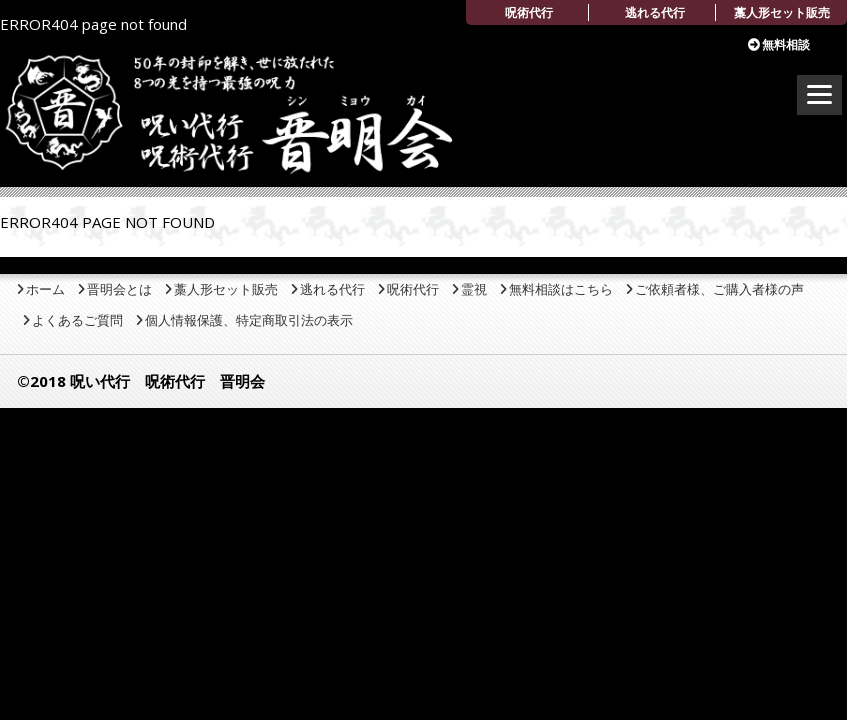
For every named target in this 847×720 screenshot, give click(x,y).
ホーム (45, 289)
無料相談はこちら (561, 289)
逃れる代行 (655, 12)
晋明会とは (119, 289)
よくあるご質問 (77, 320)
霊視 (474, 289)
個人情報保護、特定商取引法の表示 (249, 320)
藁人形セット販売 (782, 12)
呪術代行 (529, 12)
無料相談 (786, 44)
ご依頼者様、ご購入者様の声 (719, 289)
